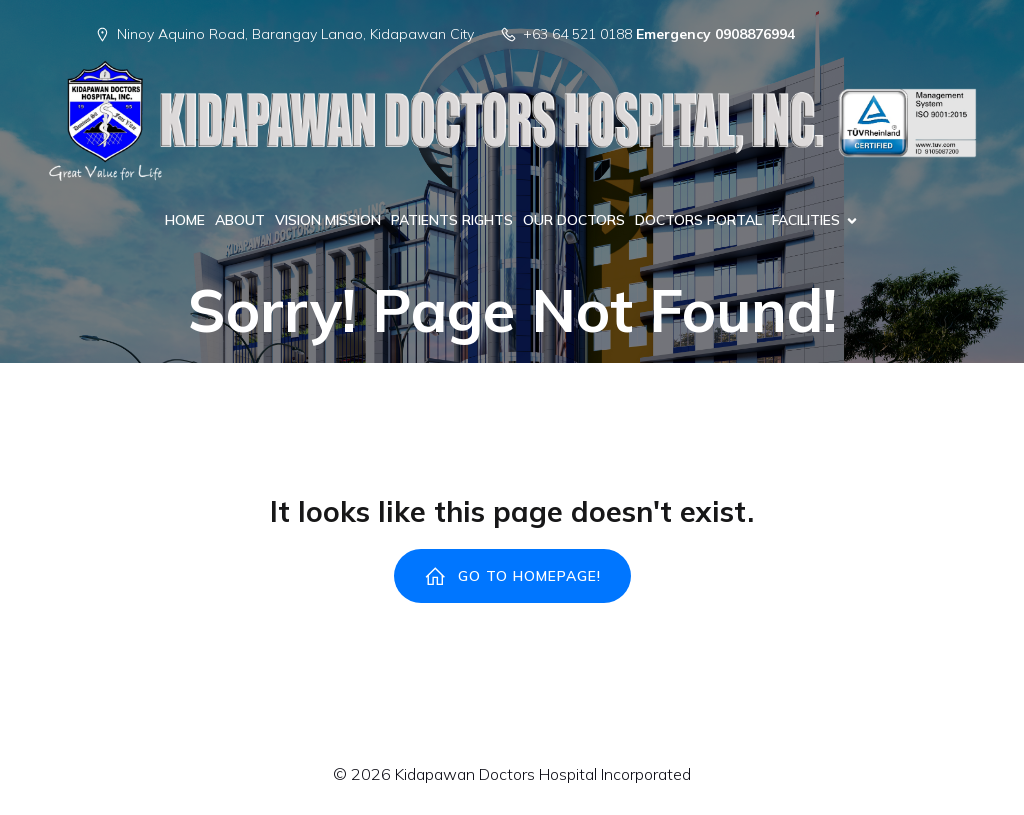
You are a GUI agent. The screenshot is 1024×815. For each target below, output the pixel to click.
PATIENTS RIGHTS (452, 220)
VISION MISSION (328, 220)
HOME (185, 220)
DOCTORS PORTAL (698, 220)
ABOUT (240, 220)
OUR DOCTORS (574, 220)
